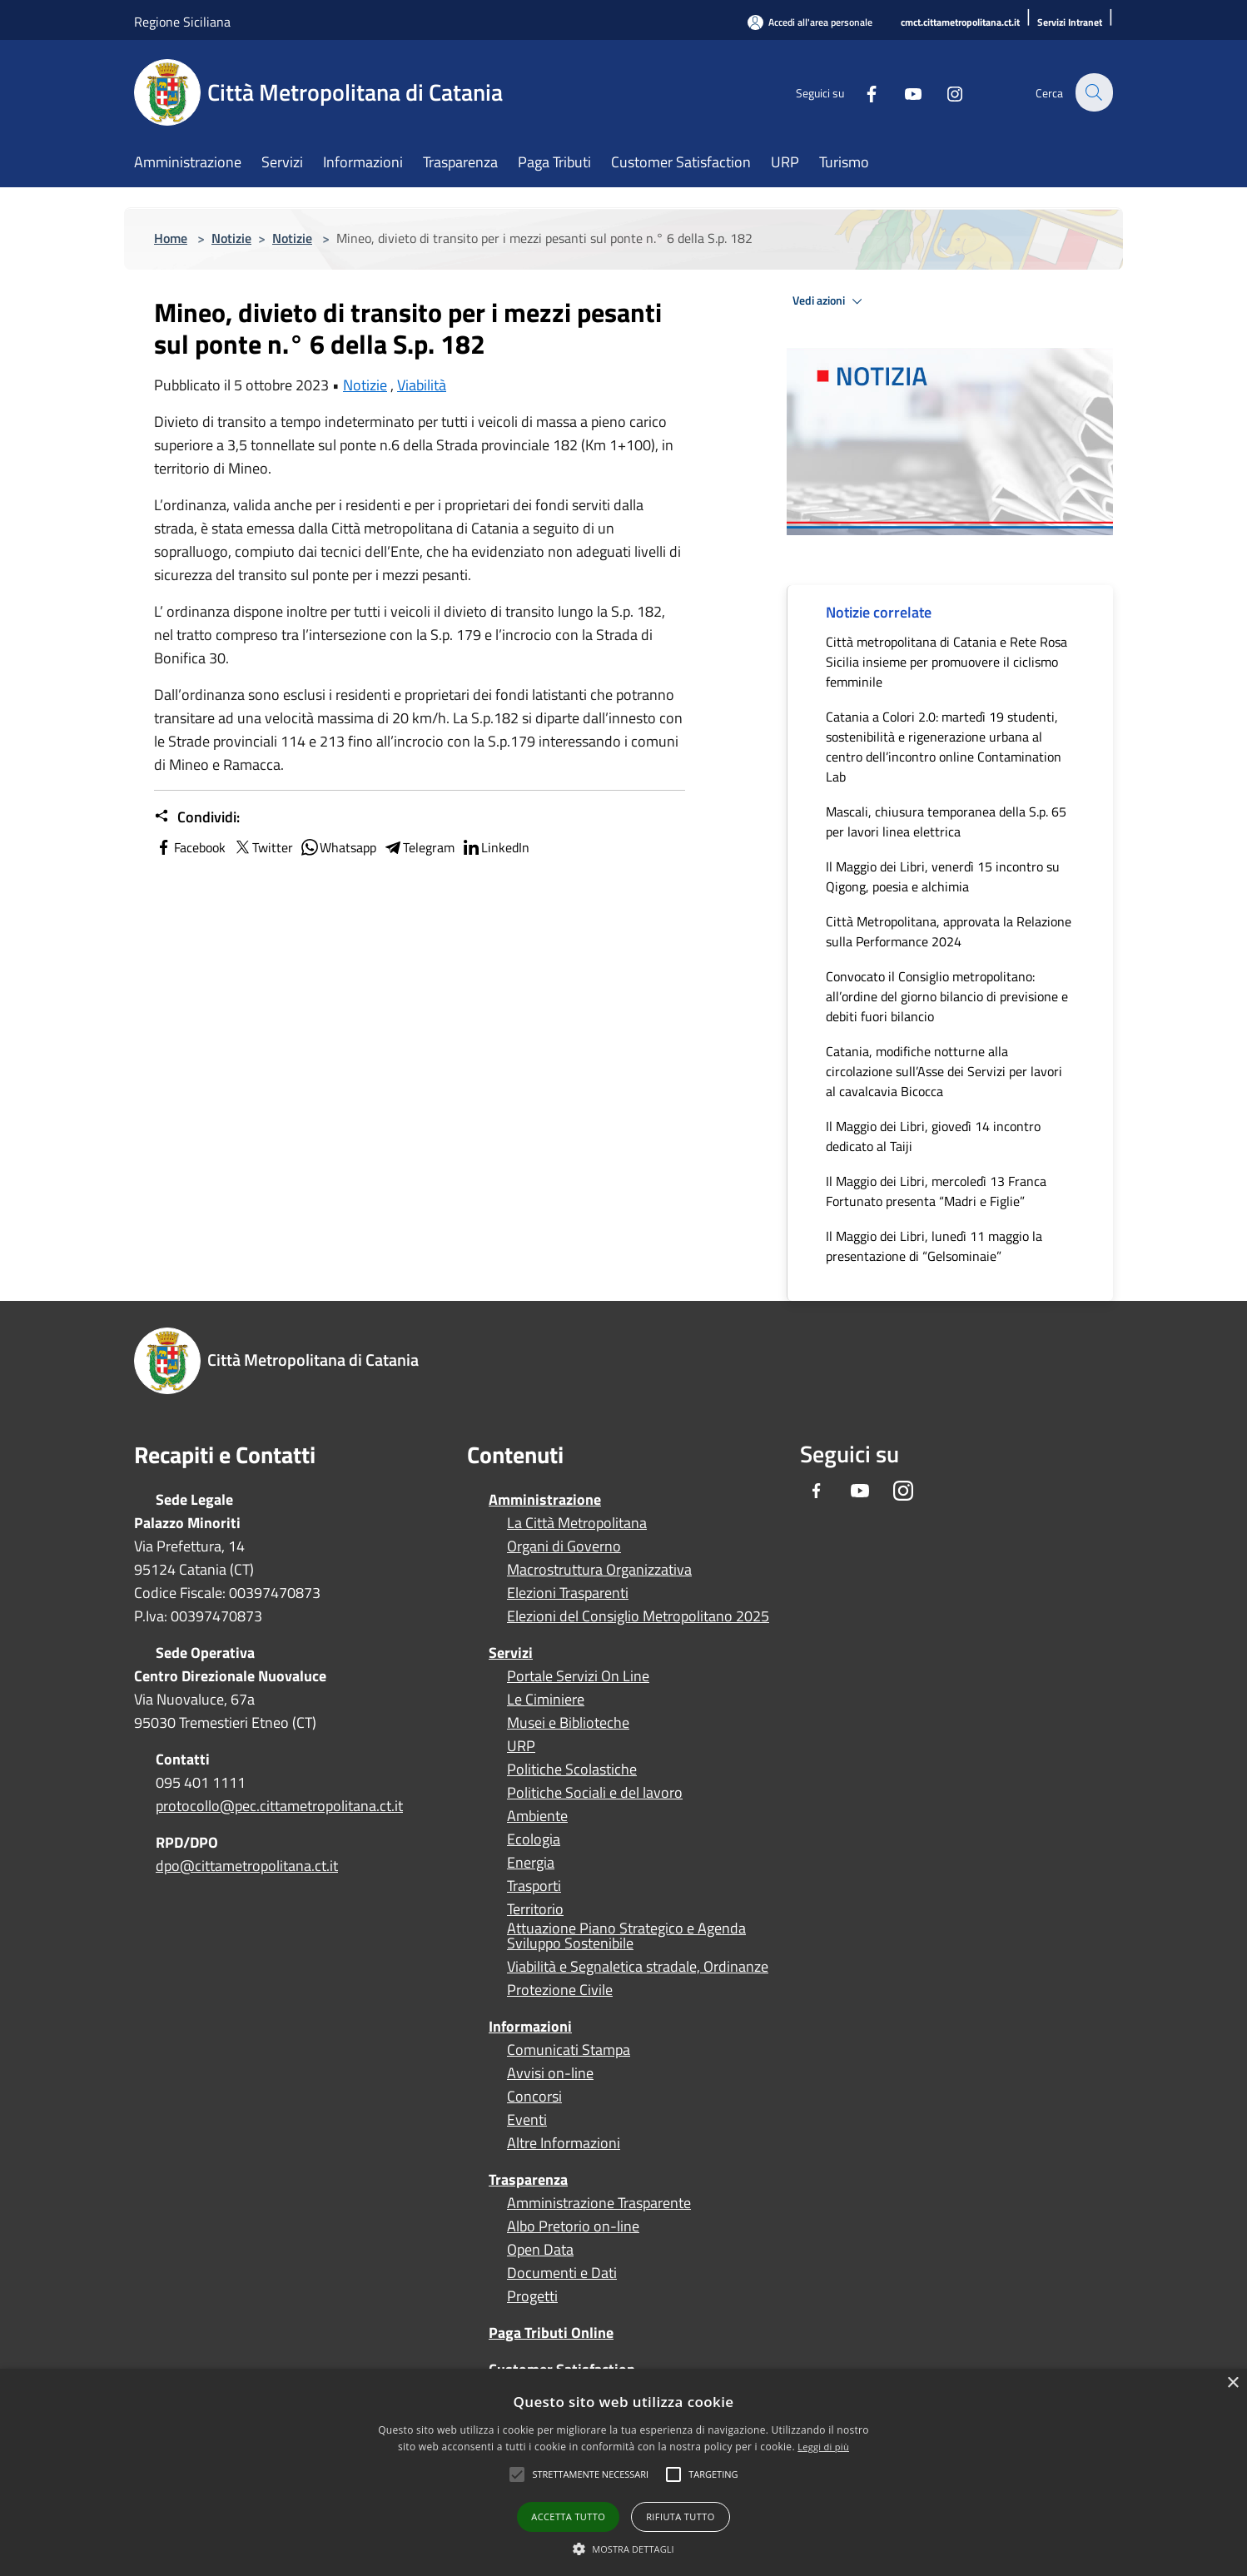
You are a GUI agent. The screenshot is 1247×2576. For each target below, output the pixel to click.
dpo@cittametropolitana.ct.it (247, 1865)
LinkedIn (495, 847)
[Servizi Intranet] (1069, 23)
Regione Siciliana (182, 22)
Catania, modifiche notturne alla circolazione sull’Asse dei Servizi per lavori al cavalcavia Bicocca (944, 1071)
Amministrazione (545, 1499)
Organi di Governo (564, 1546)
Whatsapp (338, 847)
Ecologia (533, 1839)
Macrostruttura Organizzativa (599, 1569)
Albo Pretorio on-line (573, 2226)
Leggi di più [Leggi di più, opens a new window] (823, 2446)
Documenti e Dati (562, 2273)
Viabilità (421, 385)
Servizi (511, 1652)
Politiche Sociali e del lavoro (595, 1792)
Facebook (190, 847)
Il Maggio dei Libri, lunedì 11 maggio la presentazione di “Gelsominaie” (934, 1246)
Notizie (231, 238)
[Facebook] (861, 92)
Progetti (532, 2296)
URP (521, 1746)
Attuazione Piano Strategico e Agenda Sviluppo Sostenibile (626, 1936)
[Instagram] (944, 92)
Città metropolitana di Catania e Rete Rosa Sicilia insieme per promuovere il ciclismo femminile (946, 662)
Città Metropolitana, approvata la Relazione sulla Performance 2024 (948, 931)
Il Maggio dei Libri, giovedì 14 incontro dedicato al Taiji (933, 1136)
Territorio (535, 1909)
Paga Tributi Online (551, 2332)
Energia (530, 1862)
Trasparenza (528, 2179)
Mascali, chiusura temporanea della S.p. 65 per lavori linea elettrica (946, 821)
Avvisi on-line (550, 2073)
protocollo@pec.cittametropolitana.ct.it (279, 1805)
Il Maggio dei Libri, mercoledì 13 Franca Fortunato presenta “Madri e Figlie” (936, 1191)
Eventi (527, 2119)
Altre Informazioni (563, 2143)
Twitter (262, 847)
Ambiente (537, 1816)
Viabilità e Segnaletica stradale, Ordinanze (637, 1966)
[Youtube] (903, 92)
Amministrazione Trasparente (599, 2203)
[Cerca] (1093, 92)
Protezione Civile (560, 1990)
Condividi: (197, 817)
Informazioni (530, 2026)
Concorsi (534, 2096)
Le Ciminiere (545, 1699)
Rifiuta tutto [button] (680, 2516)
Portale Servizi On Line (578, 1676)
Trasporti (534, 1886)
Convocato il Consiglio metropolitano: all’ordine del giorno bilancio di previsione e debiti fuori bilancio (947, 996)
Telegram (419, 847)
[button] (590, 2474)
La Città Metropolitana (577, 1523)
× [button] (1232, 2383)
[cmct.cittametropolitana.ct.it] (960, 23)
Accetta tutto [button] (568, 2516)
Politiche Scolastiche (572, 1769)
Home (170, 238)
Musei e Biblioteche (568, 1722)
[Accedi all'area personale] (810, 22)
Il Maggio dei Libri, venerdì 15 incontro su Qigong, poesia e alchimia (943, 876)
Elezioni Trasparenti (567, 1593)
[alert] (623, 2472)
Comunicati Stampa (568, 2049)
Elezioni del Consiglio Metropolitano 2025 (638, 1616)
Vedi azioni (829, 301)
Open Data (540, 2249)
